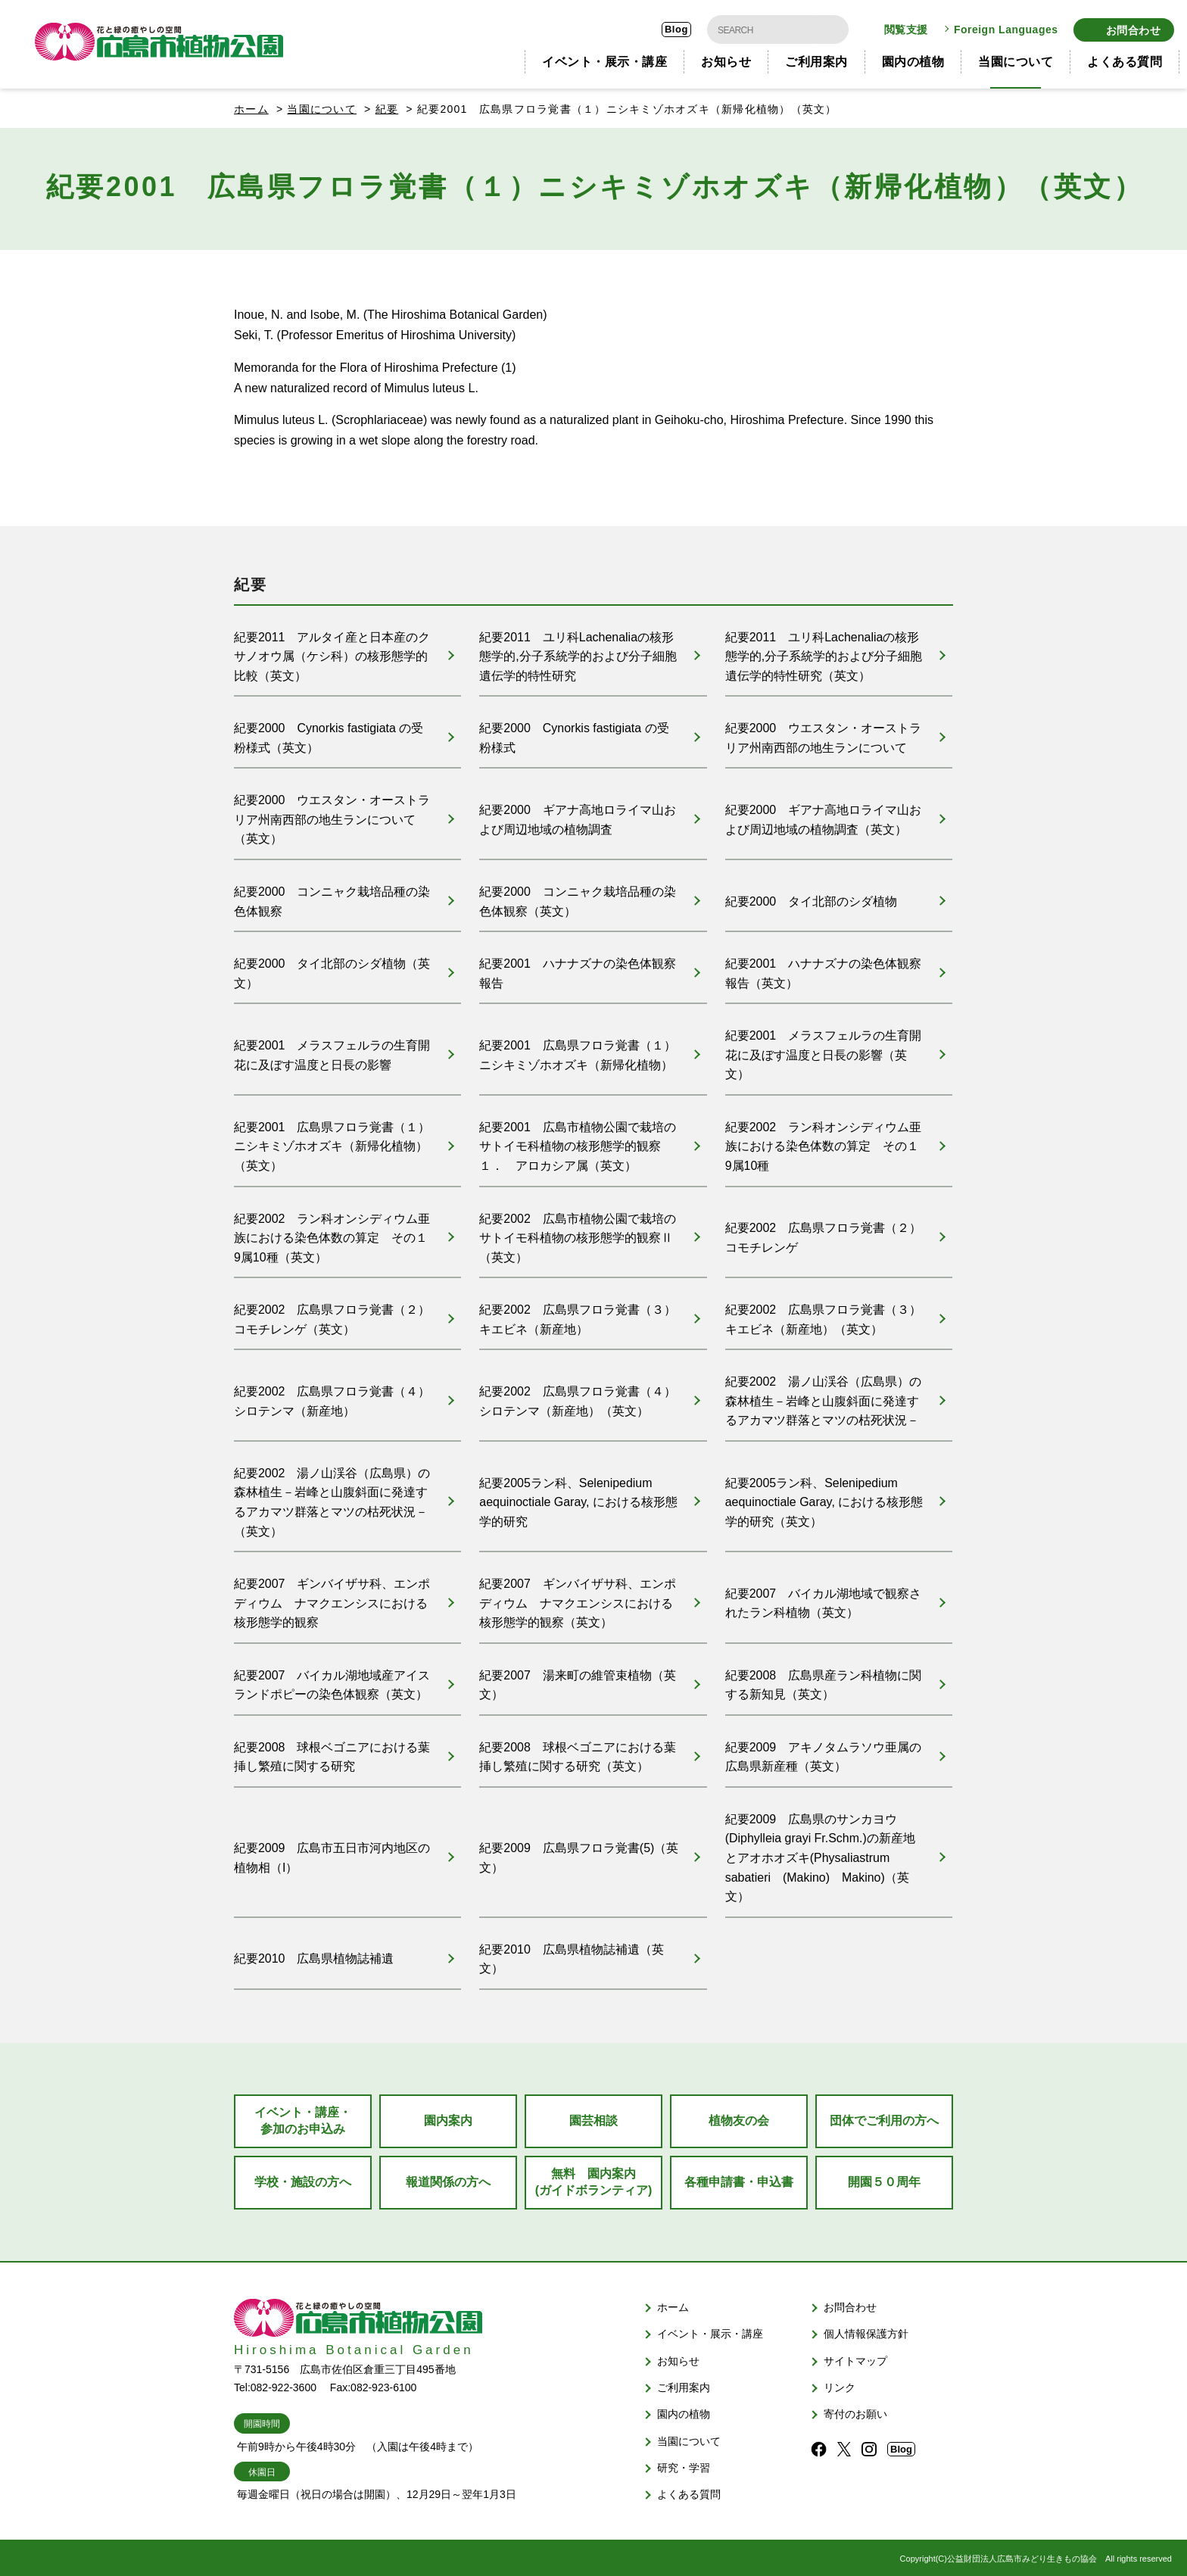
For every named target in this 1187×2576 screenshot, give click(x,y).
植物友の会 (739, 2116)
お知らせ (726, 56)
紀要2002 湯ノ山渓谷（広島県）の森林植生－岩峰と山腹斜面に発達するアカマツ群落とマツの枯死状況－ (823, 1396)
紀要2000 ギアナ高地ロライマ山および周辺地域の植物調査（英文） (823, 814)
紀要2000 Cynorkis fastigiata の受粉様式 (574, 732)
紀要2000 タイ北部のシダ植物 (811, 896)
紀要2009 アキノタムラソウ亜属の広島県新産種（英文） (823, 1752)
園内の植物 (913, 56)
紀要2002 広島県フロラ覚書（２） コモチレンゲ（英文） (332, 1315)
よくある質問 (1124, 56)
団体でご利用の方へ (884, 2116)
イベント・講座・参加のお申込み (302, 2117)
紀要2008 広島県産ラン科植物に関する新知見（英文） (823, 1680)
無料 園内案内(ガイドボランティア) (594, 2178)
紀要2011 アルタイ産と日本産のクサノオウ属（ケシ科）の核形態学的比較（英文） (332, 651)
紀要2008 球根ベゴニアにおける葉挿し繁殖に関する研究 (332, 1752)
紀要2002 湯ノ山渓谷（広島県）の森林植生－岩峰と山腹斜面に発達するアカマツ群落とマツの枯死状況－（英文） (332, 1497)
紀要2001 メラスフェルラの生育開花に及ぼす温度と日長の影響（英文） (823, 1050)
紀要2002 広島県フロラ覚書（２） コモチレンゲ (823, 1233)
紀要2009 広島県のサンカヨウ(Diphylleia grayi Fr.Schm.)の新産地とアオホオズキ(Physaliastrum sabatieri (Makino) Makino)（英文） (820, 1854)
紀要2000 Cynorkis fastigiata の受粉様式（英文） (329, 732)
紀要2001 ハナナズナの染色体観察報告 (577, 969)
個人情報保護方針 (866, 2330)
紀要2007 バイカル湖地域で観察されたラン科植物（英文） (823, 1599)
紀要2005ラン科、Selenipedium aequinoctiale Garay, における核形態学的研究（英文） (824, 1497)
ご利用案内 (816, 56)
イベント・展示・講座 (604, 56)
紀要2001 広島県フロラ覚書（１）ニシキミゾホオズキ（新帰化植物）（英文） (332, 1142)
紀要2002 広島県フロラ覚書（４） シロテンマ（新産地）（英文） (577, 1396)
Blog (676, 27)
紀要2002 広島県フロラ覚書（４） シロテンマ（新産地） (332, 1396)
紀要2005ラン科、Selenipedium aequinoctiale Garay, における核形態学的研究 (578, 1497)
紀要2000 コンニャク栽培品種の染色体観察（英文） (577, 896)
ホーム (251, 104)
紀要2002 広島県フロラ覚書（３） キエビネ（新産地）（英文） (823, 1315)
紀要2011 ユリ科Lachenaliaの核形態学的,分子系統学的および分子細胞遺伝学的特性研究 (577, 651)
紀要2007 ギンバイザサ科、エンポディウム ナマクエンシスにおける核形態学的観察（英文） (577, 1598)
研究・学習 (683, 2464)
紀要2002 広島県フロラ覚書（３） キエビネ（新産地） (577, 1315)
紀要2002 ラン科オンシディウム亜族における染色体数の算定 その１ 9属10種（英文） (337, 1232)
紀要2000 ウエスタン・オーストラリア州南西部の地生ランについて (823, 732)
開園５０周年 (884, 2178)
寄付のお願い (855, 2410)
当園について (1015, 56)
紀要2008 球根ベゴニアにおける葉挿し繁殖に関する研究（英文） (577, 1752)
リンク (839, 2384)
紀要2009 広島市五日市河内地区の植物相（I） (332, 1854)
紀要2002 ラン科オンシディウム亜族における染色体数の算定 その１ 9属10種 (828, 1142)
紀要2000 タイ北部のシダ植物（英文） (332, 969)
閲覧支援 (906, 27)
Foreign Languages (1006, 27)
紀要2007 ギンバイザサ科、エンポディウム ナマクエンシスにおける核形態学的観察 (332, 1598)
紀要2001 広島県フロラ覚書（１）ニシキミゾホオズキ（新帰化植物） (577, 1050)
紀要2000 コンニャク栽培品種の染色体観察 (332, 896)
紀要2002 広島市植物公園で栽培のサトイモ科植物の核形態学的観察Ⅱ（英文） (577, 1232)
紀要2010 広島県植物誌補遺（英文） (571, 1955)
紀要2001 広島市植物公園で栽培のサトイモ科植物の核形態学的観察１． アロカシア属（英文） (577, 1142)
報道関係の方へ (448, 2178)
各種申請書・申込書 (738, 2178)
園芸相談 (593, 2116)
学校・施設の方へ (302, 2178)
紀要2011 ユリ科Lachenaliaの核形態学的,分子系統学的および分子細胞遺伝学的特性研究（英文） (823, 651)
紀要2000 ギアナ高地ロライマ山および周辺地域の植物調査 (577, 814)
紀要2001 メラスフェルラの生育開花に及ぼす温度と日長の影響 (332, 1050)
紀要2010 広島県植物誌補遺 (314, 1954)
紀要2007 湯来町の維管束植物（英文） (577, 1680)
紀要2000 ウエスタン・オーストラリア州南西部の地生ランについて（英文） (332, 814)
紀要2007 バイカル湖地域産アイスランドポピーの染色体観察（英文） (332, 1680)
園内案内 (448, 2116)
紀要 (387, 104)
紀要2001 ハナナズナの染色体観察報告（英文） (823, 969)
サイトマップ (855, 2357)
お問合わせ (1133, 27)
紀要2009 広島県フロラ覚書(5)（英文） (578, 1854)
